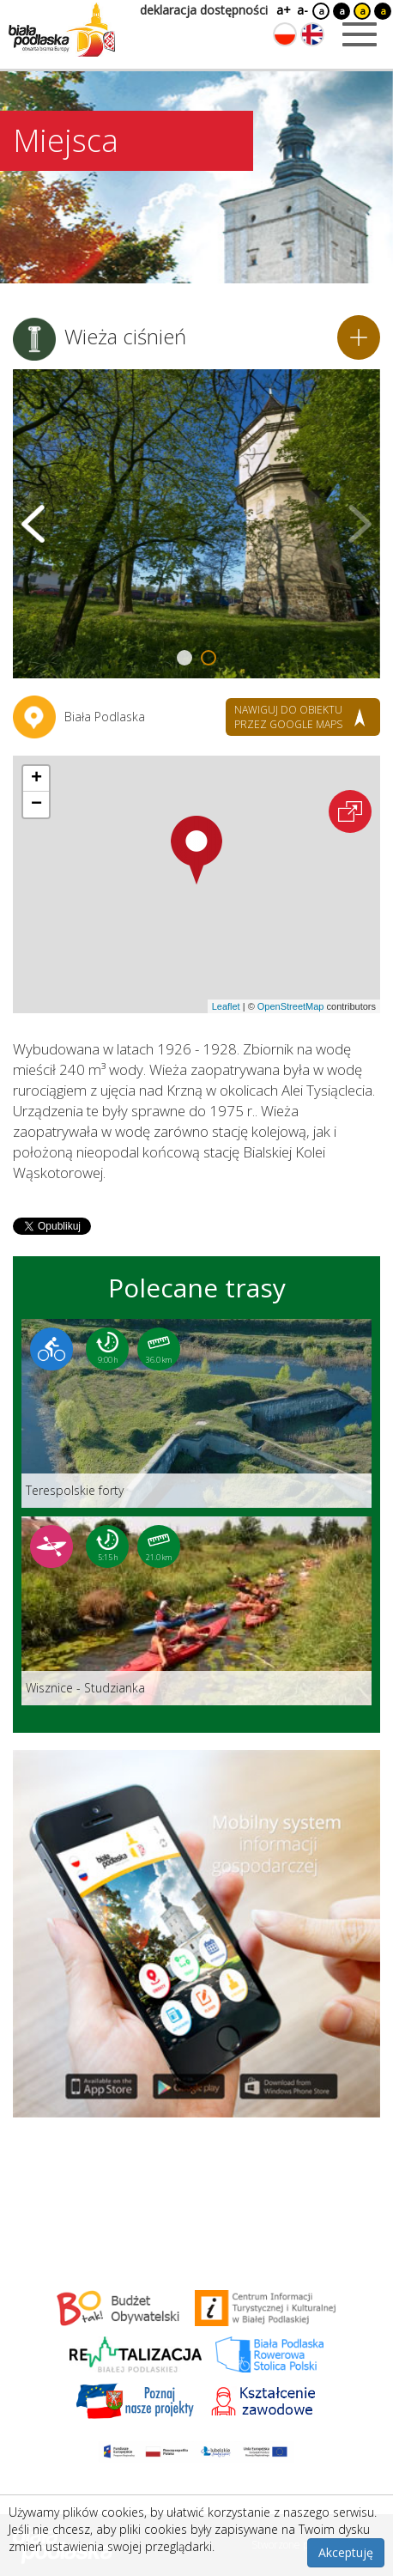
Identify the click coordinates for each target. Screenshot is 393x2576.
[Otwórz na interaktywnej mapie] (350, 811)
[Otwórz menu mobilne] (359, 34)
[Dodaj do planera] (358, 337)
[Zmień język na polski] (285, 34)
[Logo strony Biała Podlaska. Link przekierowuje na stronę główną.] (62, 30)
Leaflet (226, 1006)
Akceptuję (345, 2552)
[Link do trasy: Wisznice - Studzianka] (196, 1610)
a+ (282, 10)
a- (302, 10)
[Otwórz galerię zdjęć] (196, 523)
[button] (196, 850)
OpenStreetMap (290, 1006)
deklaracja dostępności (204, 10)
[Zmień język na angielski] (312, 34)
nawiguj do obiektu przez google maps (288, 717)
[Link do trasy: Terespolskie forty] (196, 1413)
